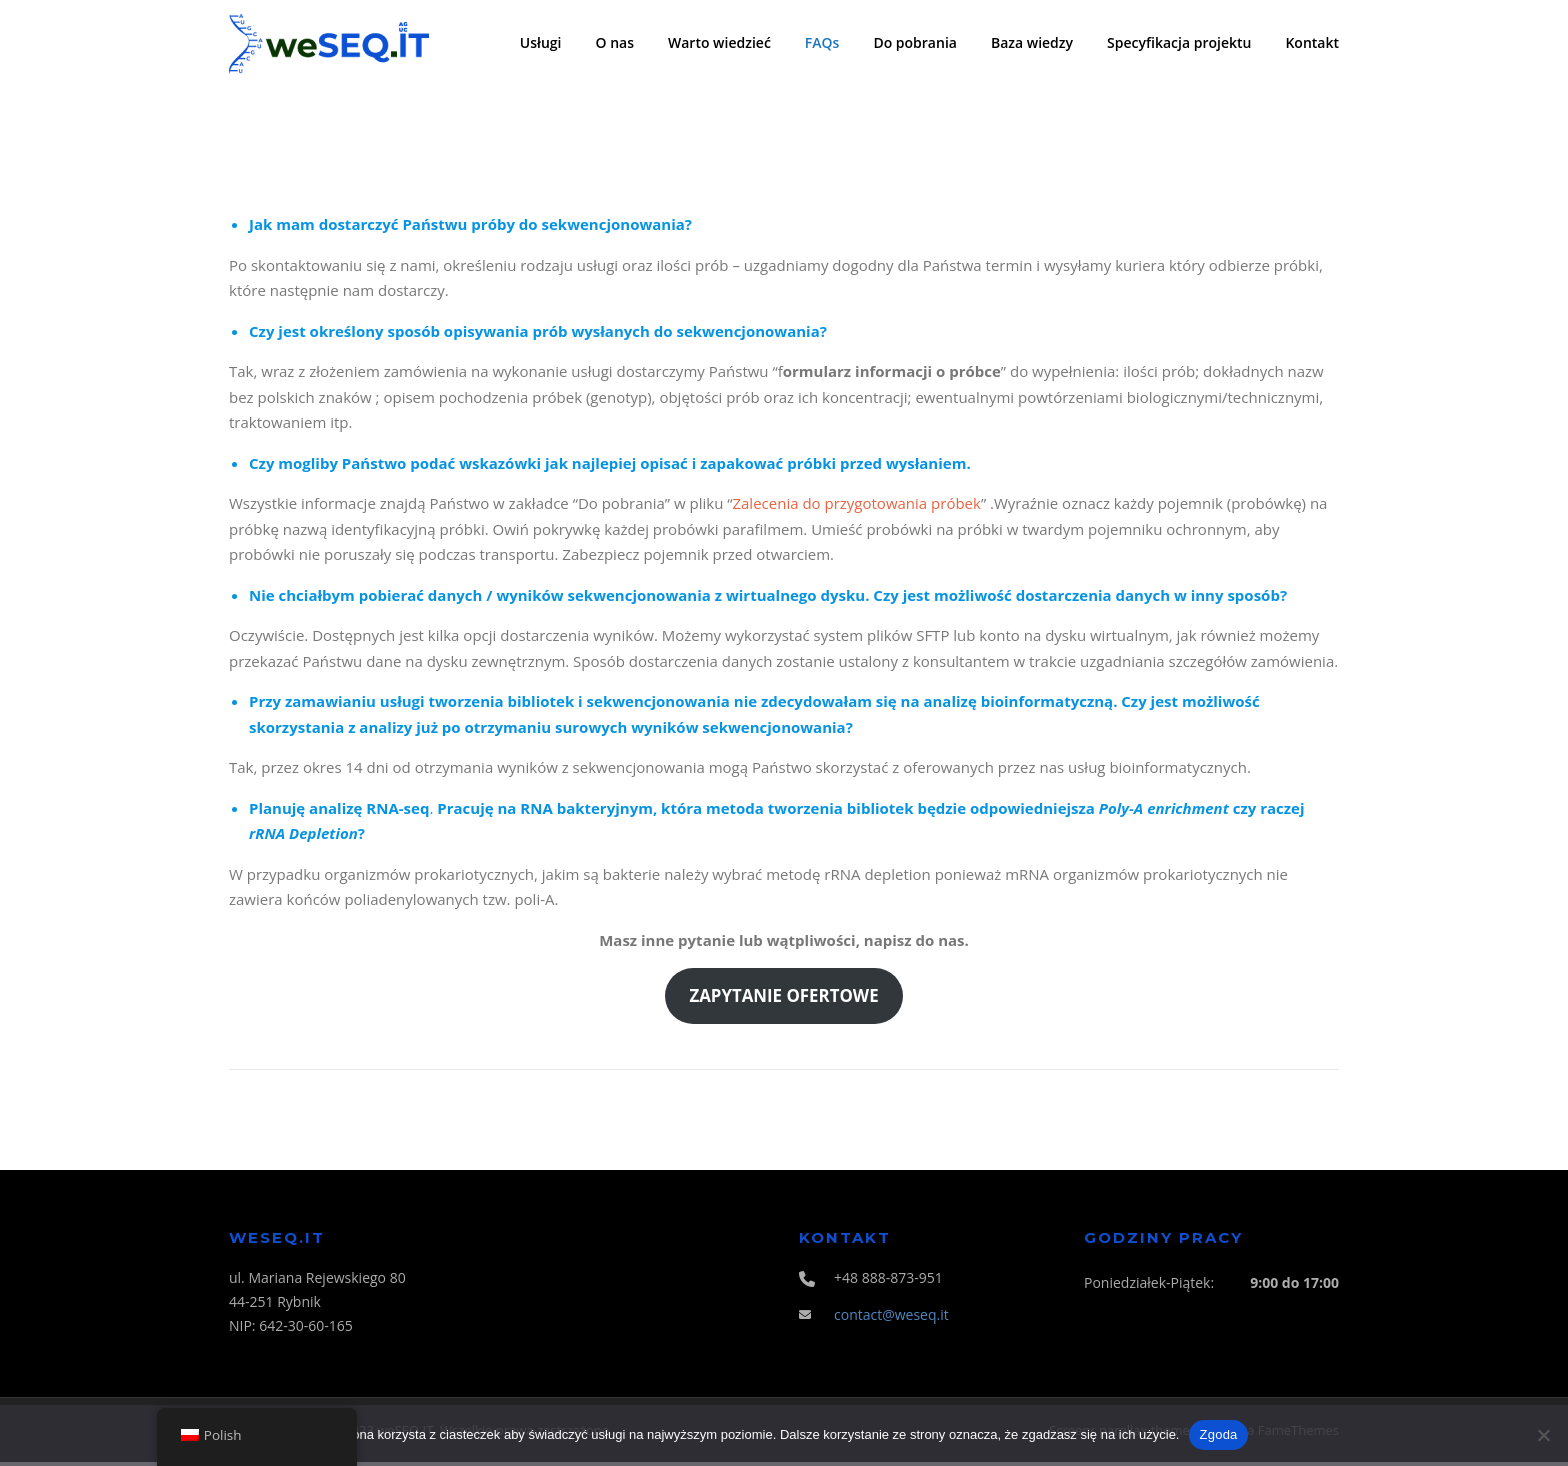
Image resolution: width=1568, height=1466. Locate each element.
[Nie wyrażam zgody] (1543, 1435)
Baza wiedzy (1032, 42)
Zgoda (1218, 1434)
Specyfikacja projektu (1179, 42)
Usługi (541, 42)
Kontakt (1312, 42)
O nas (615, 42)
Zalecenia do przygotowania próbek (856, 507)
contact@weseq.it (891, 1317)
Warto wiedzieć (719, 42)
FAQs (822, 42)
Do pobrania (915, 42)
